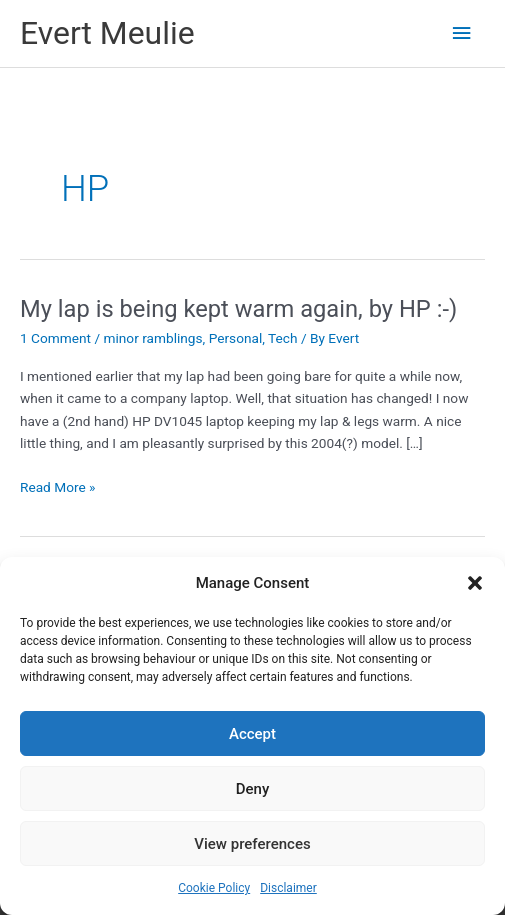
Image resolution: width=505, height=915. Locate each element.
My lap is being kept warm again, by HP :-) (238, 309)
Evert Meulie (107, 33)
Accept (252, 734)
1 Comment (55, 338)
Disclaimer (288, 888)
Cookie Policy (214, 888)
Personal (236, 338)
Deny (253, 789)
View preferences (252, 844)
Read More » (58, 487)
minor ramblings (152, 338)
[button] (475, 583)
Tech (282, 338)
